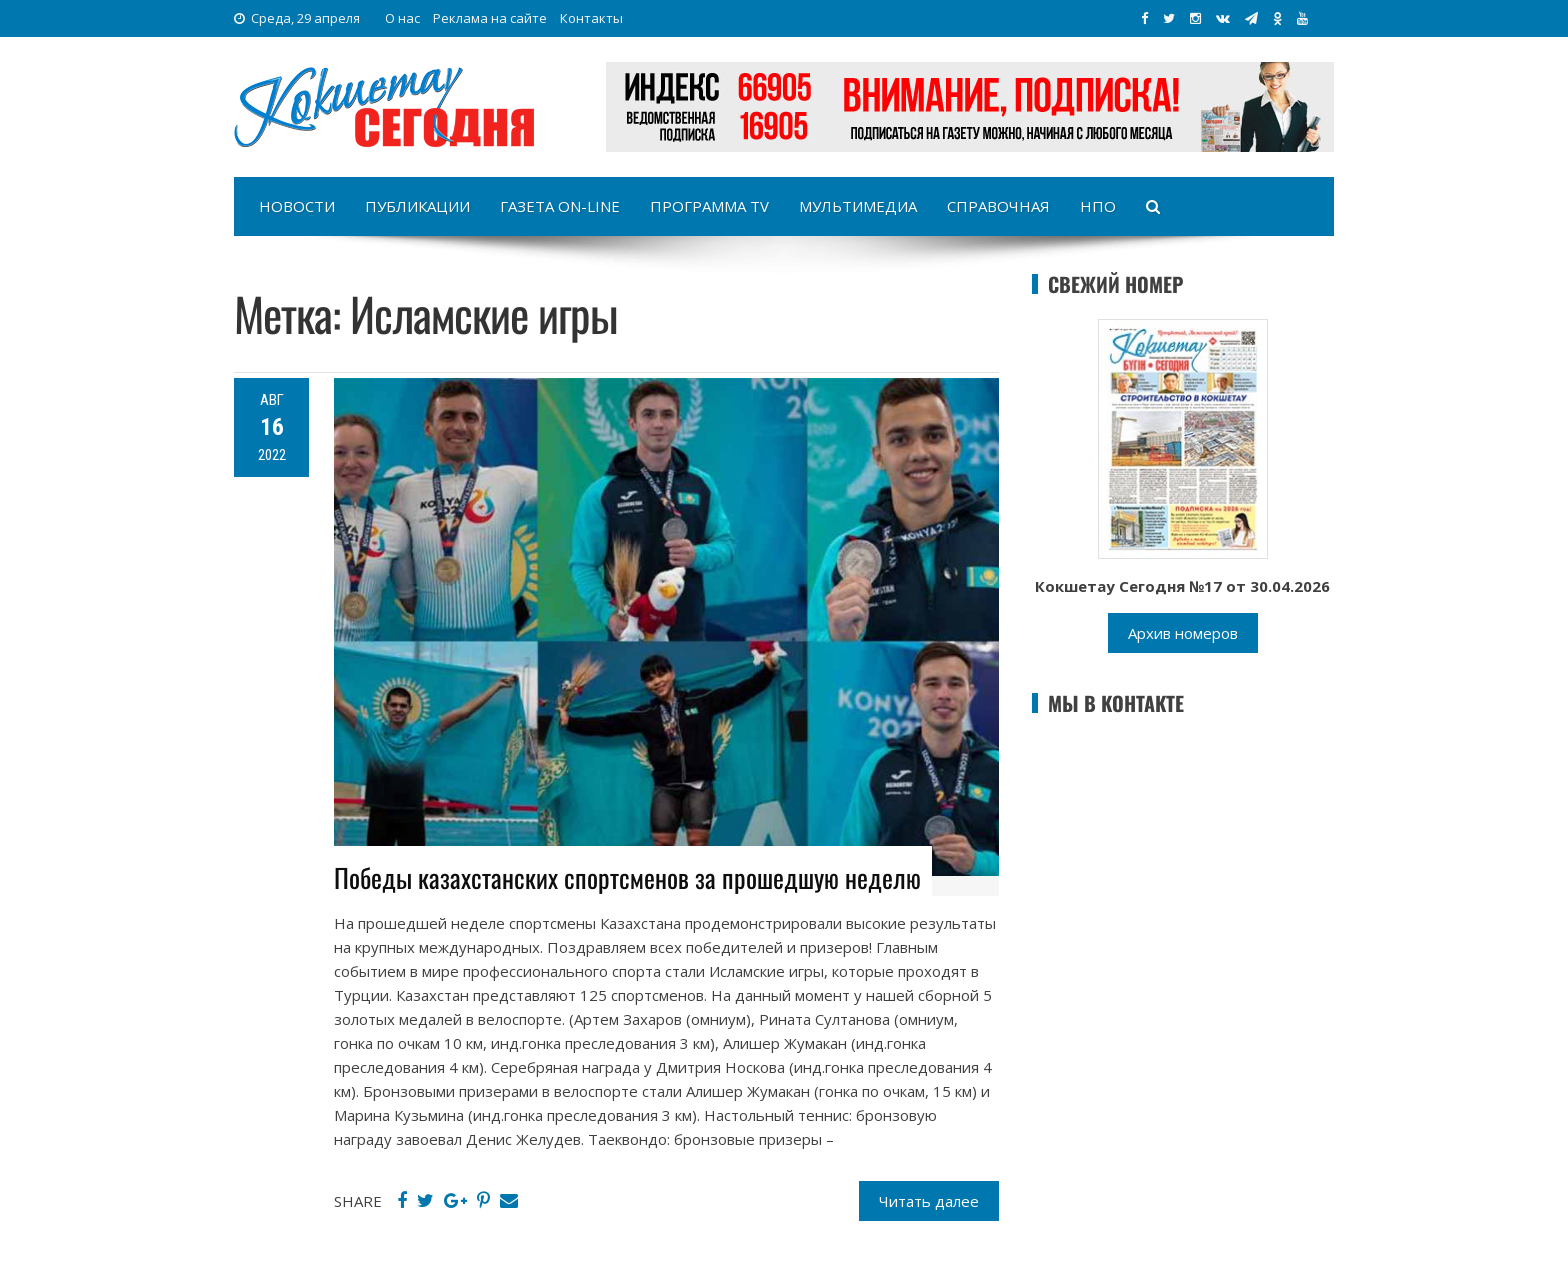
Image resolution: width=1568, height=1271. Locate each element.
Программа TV (709, 206)
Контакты (591, 18)
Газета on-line (560, 206)
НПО (1098, 206)
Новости (297, 206)
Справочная (998, 206)
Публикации (417, 206)
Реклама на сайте (490, 18)
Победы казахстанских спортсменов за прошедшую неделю (627, 877)
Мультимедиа (858, 206)
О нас (402, 18)
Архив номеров (1183, 633)
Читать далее (929, 1201)
